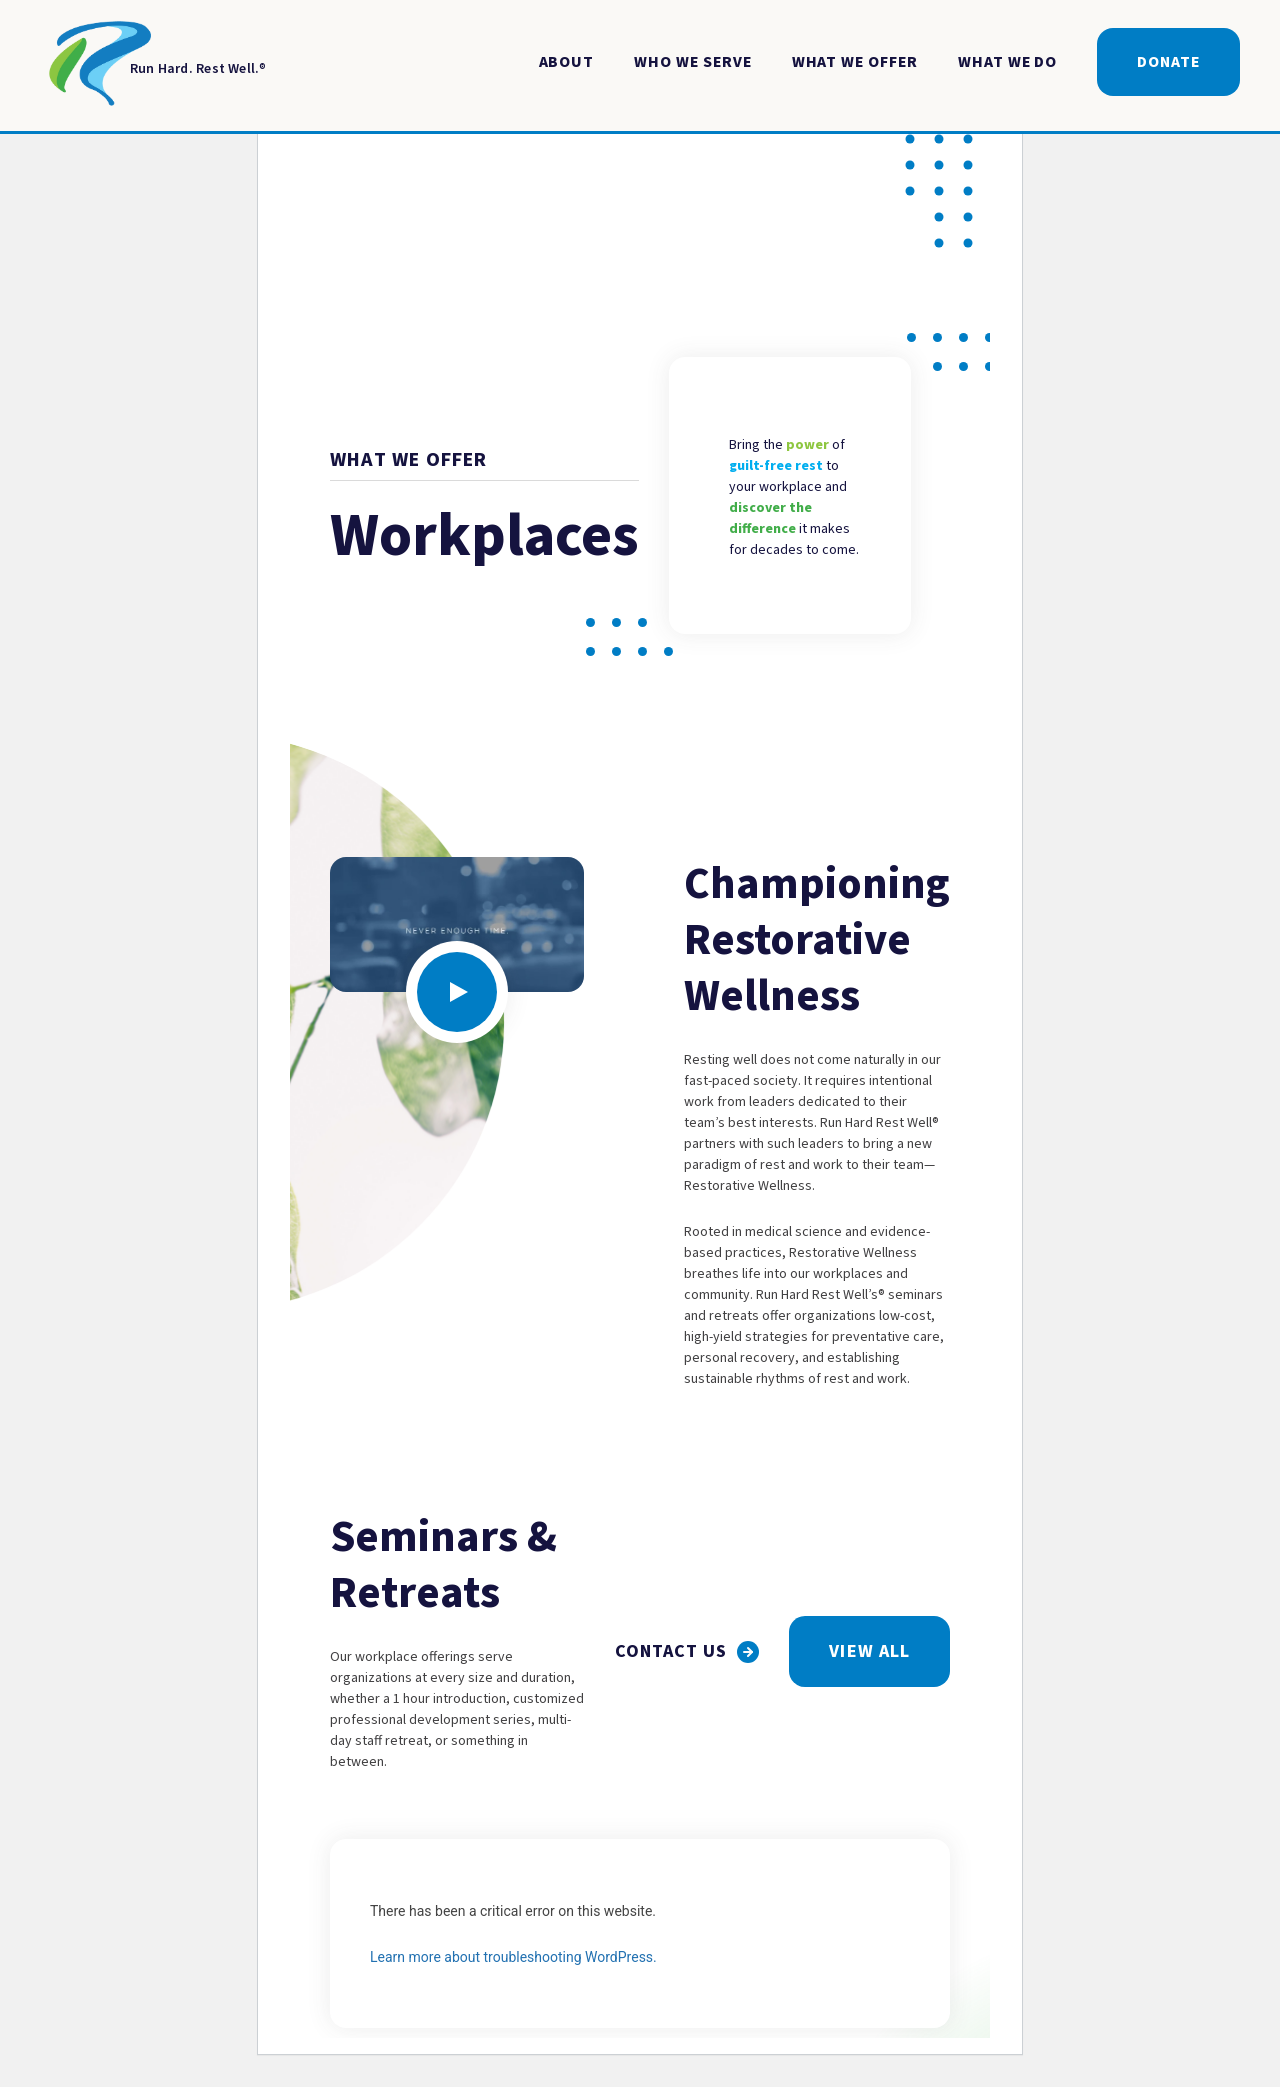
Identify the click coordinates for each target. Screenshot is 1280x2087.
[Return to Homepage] (153, 67)
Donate (1168, 62)
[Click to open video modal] (457, 992)
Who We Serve (692, 62)
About (567, 62)
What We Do (1007, 62)
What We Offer (855, 62)
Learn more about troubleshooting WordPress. (513, 1957)
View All (869, 1651)
